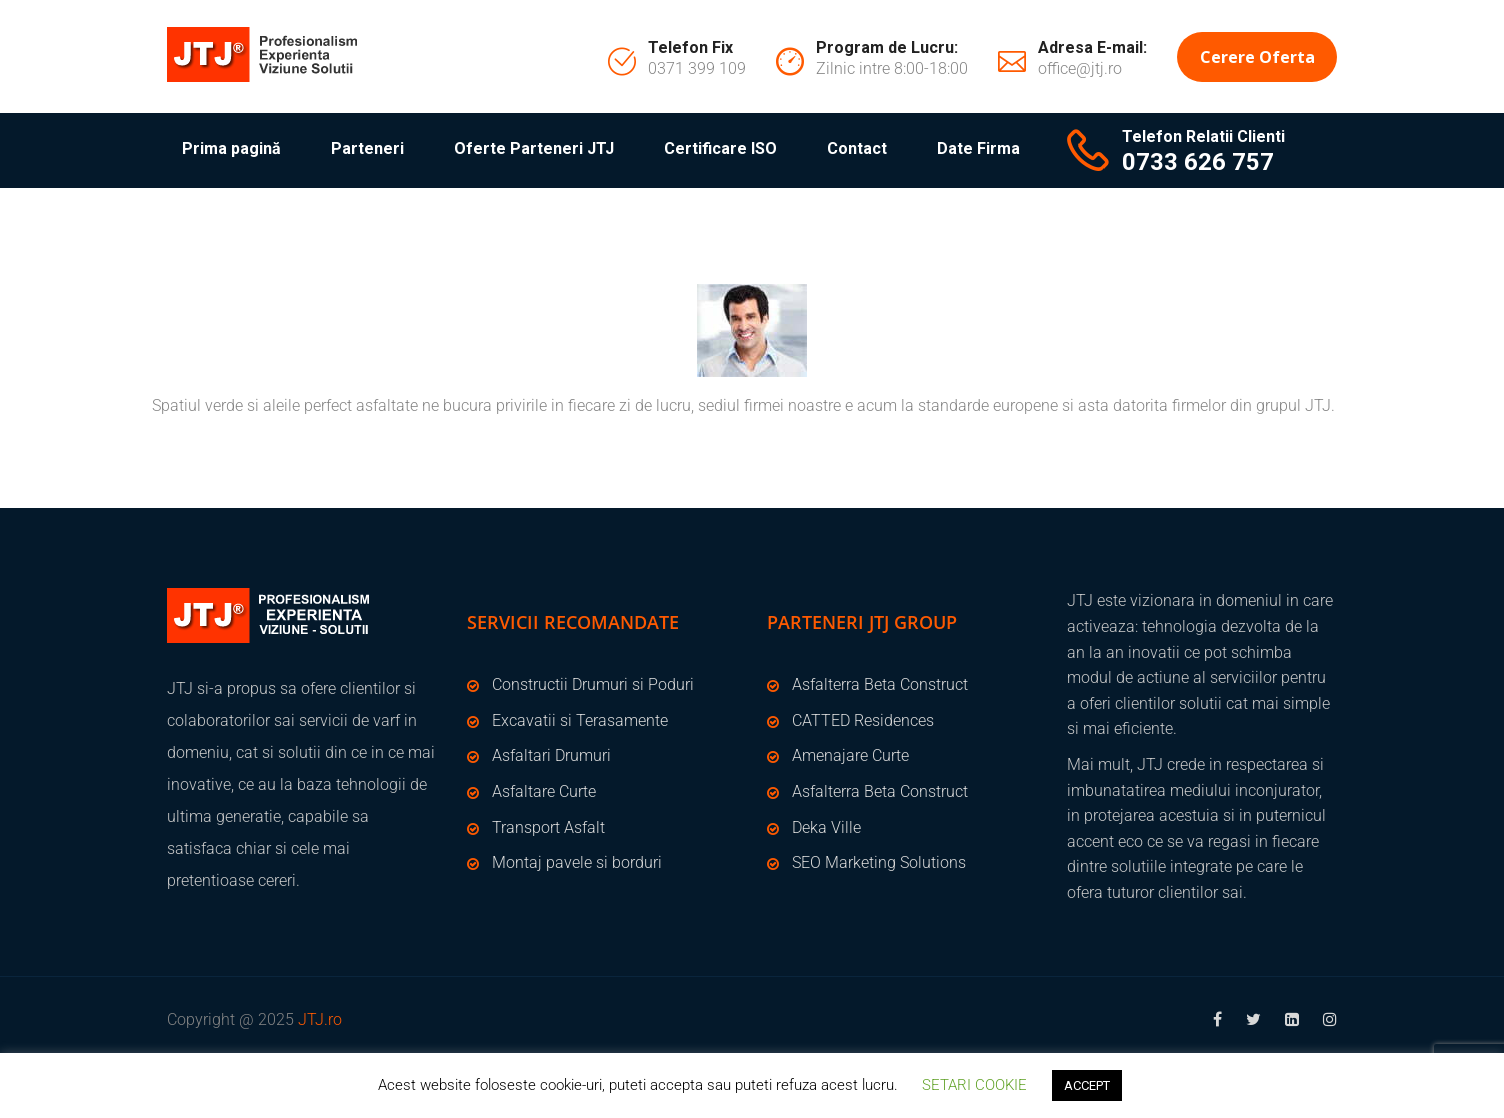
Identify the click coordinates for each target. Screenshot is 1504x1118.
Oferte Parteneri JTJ (534, 148)
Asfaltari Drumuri (551, 755)
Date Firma (978, 148)
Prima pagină (231, 148)
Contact (857, 148)
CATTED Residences (863, 720)
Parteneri (367, 148)
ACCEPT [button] (1087, 1085)
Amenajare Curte (850, 755)
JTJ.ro (320, 1019)
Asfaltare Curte (544, 791)
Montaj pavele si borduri (577, 862)
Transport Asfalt (548, 827)
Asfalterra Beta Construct (880, 684)
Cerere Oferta (1257, 57)
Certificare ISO (720, 148)
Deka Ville (826, 827)
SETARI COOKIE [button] (974, 1085)
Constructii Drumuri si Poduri (593, 684)
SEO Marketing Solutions (879, 862)
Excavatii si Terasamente (580, 720)
